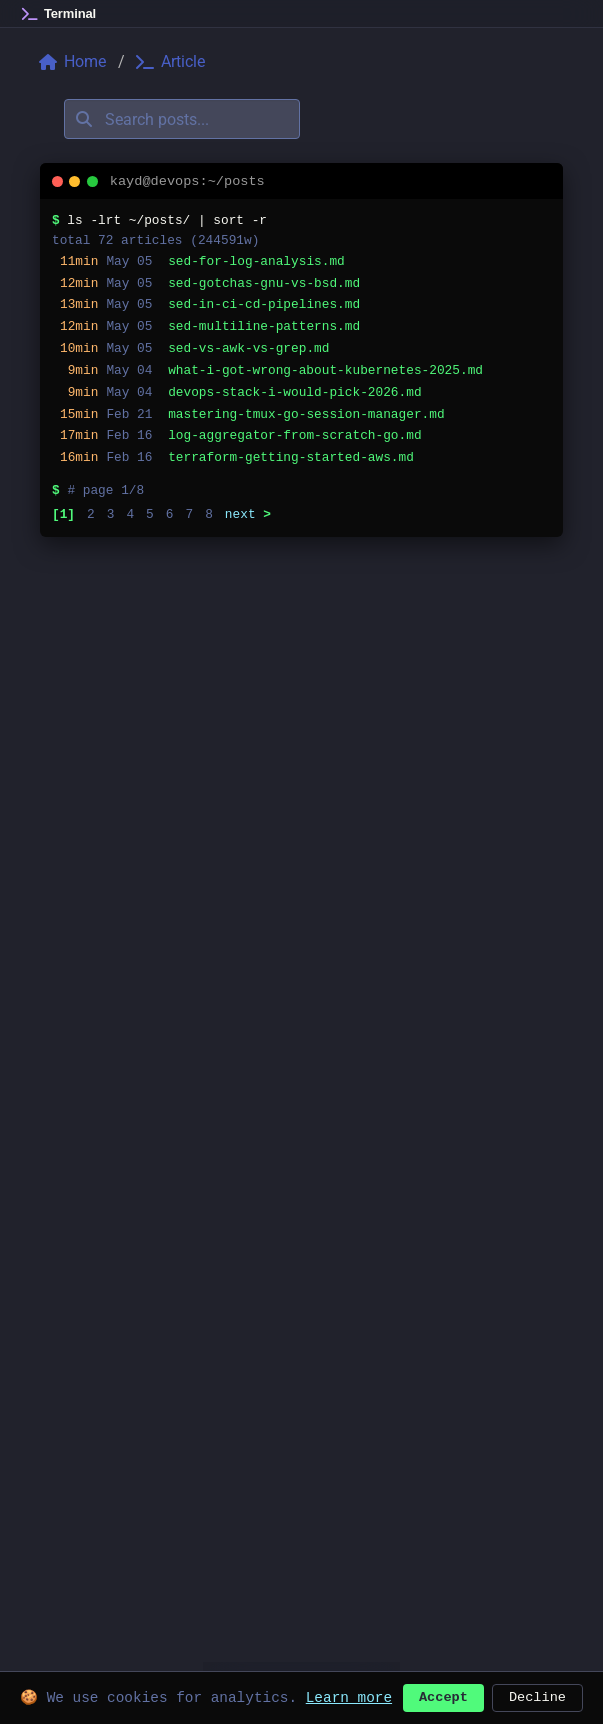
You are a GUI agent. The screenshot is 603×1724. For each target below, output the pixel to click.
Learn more (349, 1695)
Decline (537, 1695)
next (248, 514)
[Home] (59, 14)
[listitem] (301, 262)
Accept (443, 1695)
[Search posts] (182, 119)
